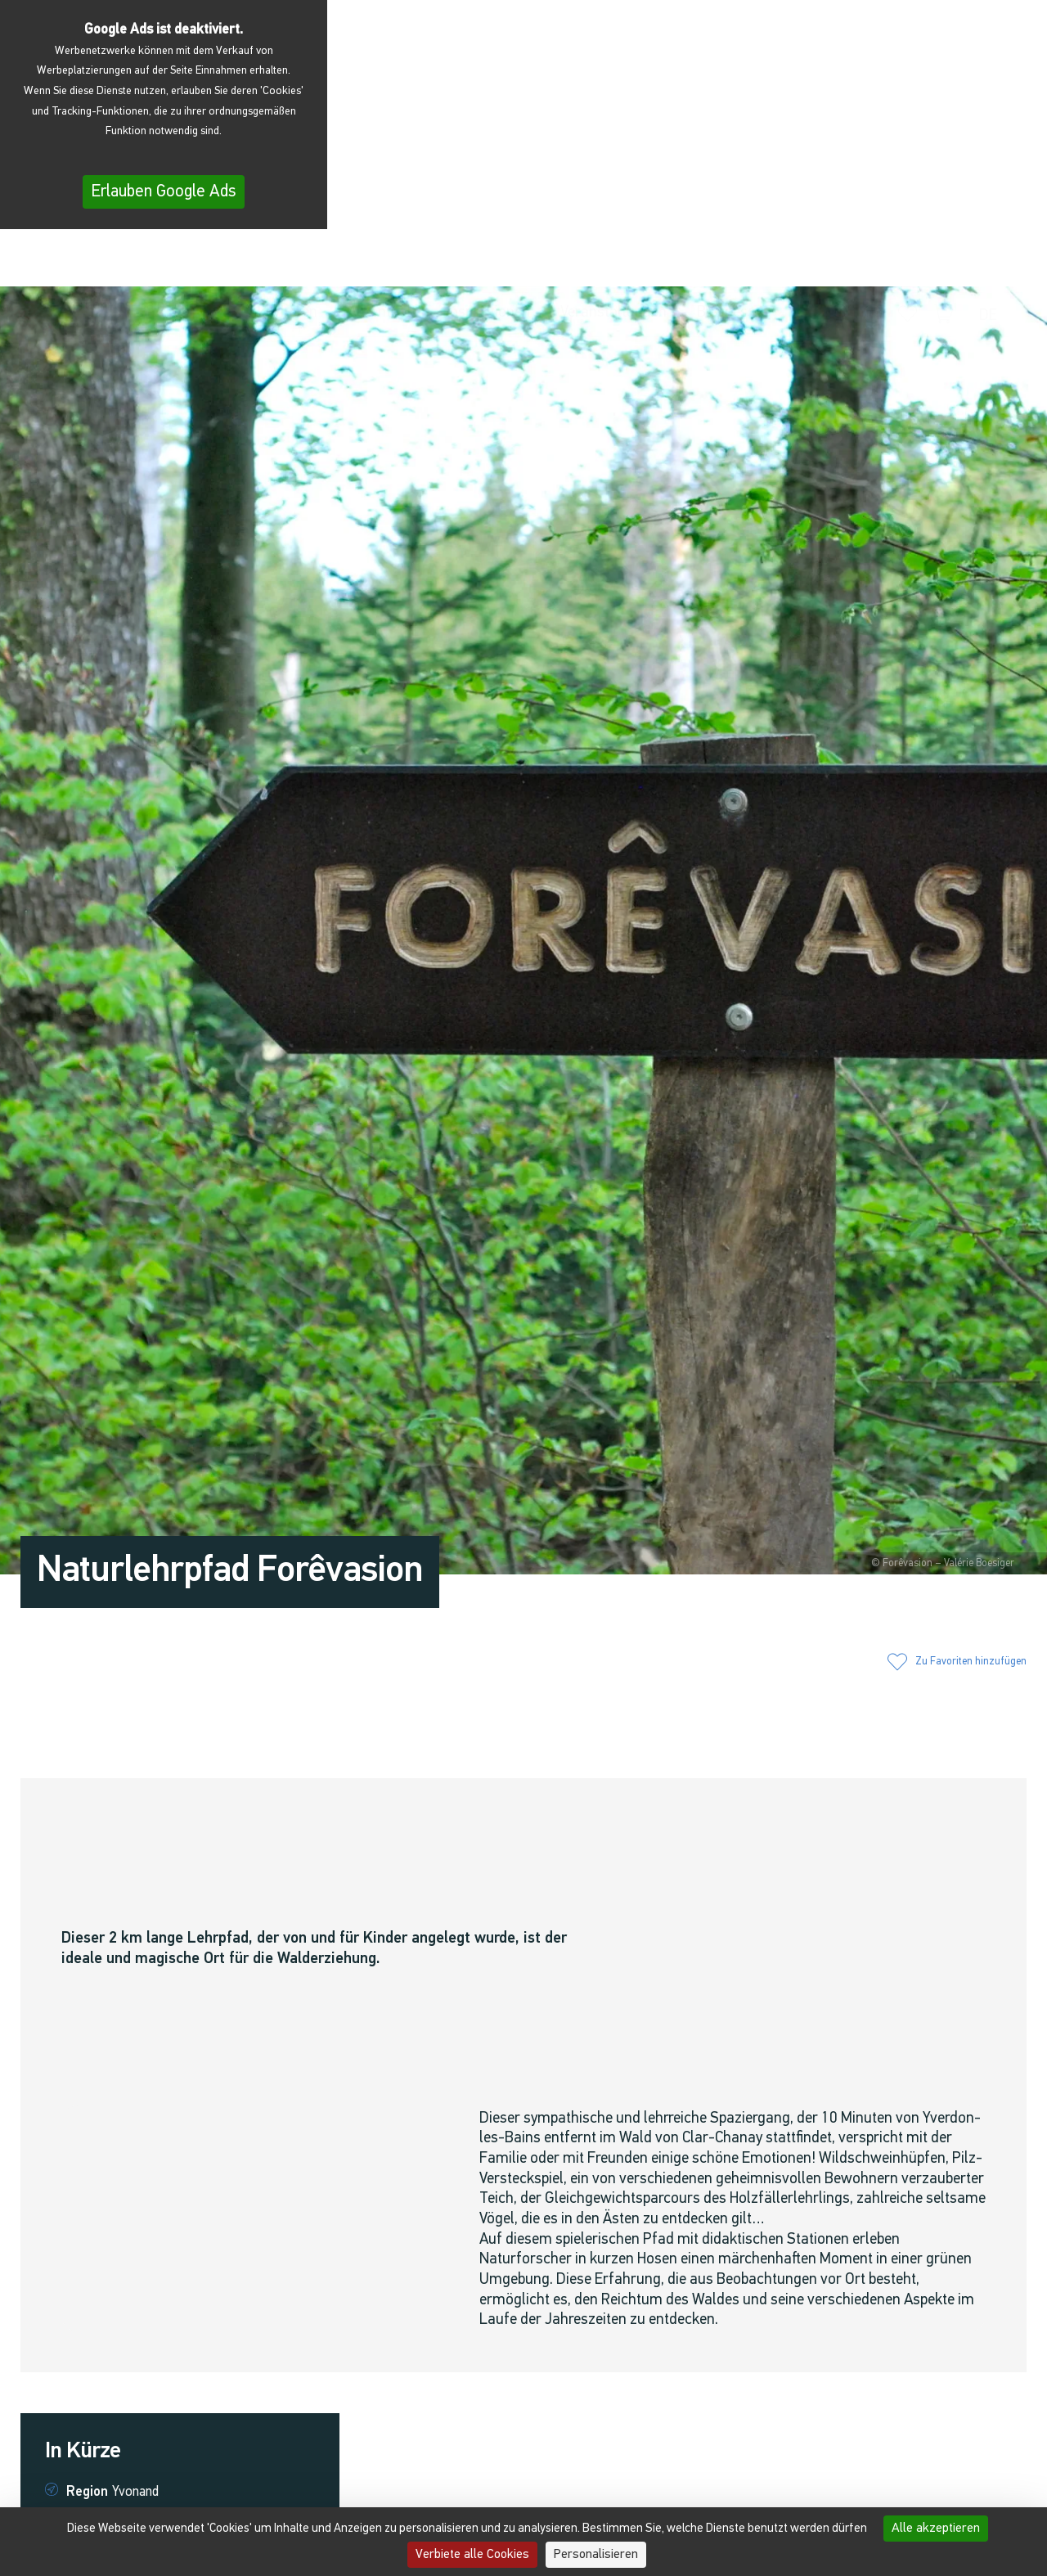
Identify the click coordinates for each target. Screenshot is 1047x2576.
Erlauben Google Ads (163, 191)
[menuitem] (992, 263)
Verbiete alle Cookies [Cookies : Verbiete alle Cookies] (472, 2554)
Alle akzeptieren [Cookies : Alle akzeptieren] (936, 2528)
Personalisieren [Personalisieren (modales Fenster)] (596, 2554)
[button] (842, 261)
